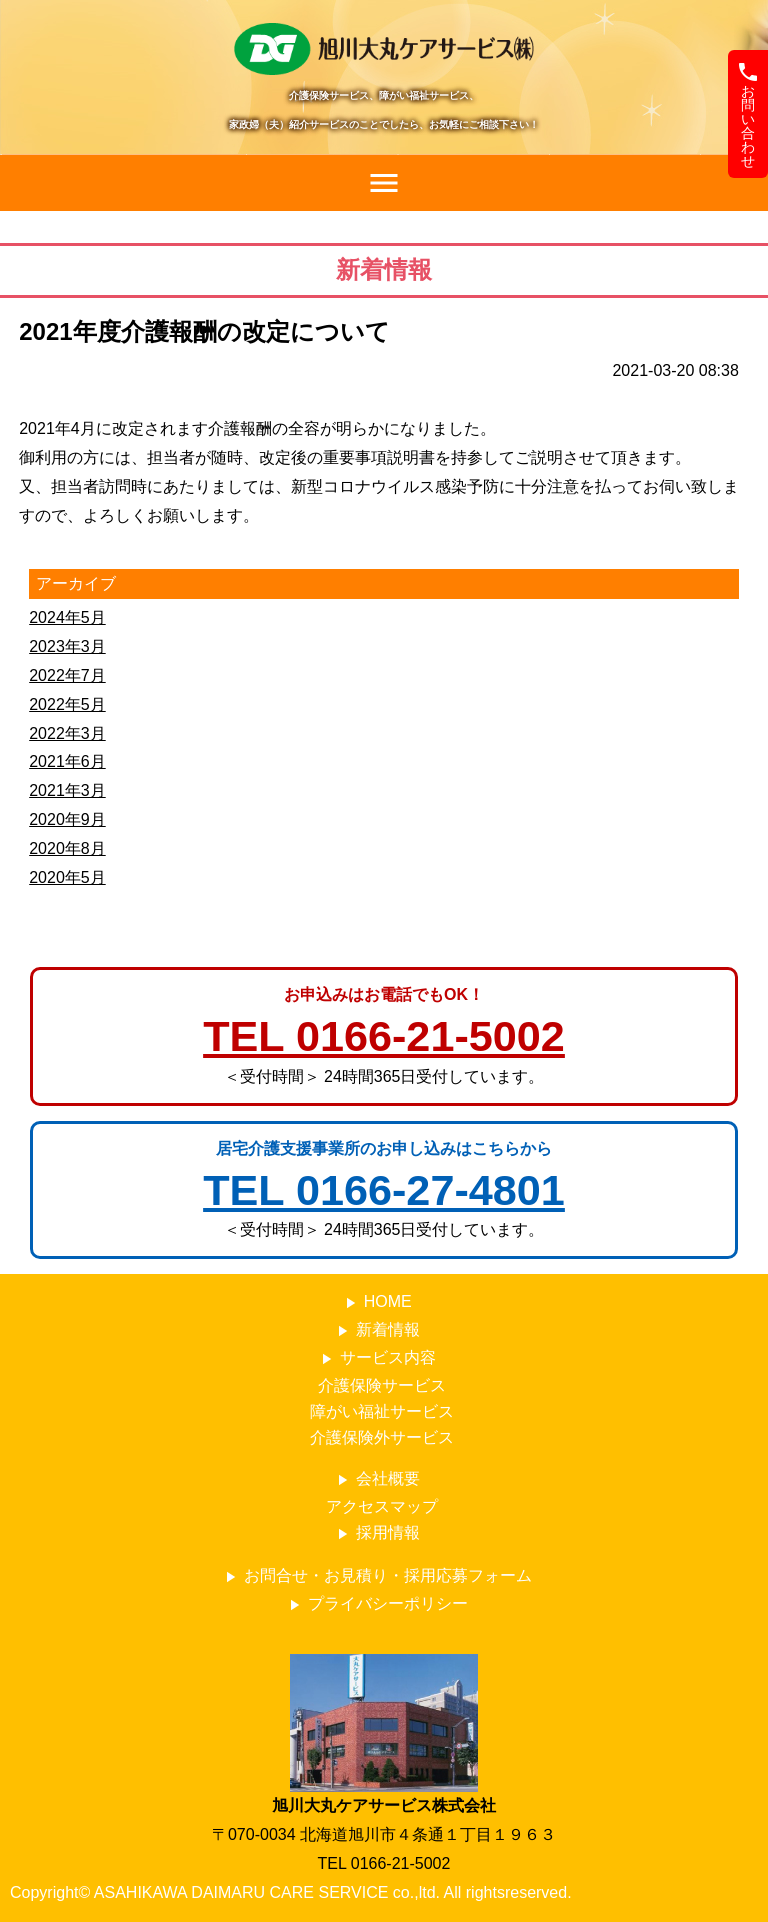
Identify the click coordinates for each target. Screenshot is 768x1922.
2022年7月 (67, 675)
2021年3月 (67, 790)
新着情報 (376, 1330)
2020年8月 (67, 848)
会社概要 (376, 1479)
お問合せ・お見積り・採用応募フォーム (376, 1576)
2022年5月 (67, 704)
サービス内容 (376, 1358)
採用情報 (376, 1533)
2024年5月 (67, 617)
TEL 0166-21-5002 (384, 1036)
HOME (376, 1302)
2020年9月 (67, 819)
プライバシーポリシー (376, 1604)
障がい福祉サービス (382, 1411)
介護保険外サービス (382, 1437)
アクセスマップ (382, 1506)
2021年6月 (67, 761)
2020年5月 (67, 877)
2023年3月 (67, 646)
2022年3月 (67, 733)
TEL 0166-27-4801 (384, 1190)
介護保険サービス (382, 1385)
